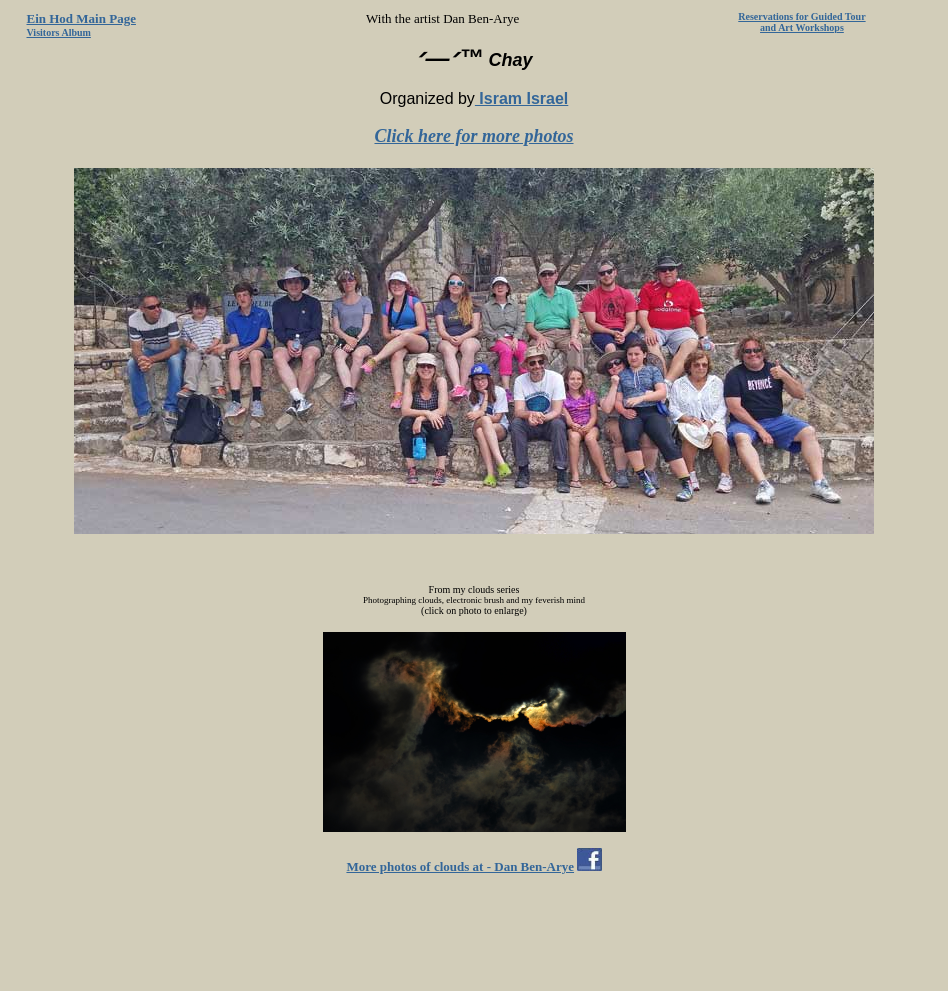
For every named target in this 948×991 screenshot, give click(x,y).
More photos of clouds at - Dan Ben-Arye (460, 866)
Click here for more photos (473, 136)
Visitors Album (59, 32)
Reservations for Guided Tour (801, 16)
